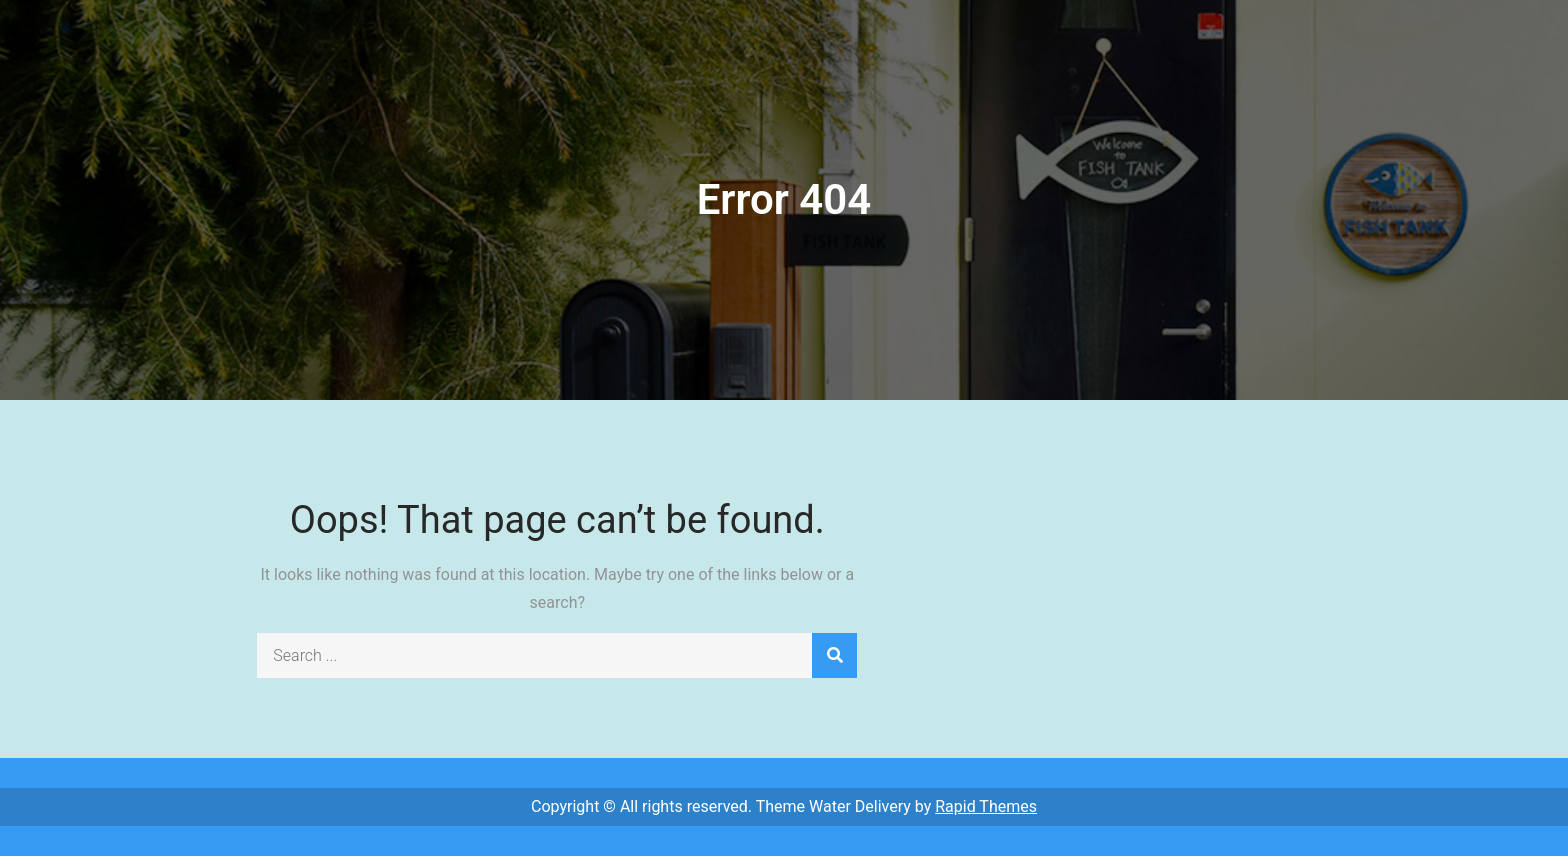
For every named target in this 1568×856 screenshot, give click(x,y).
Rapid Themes (986, 806)
